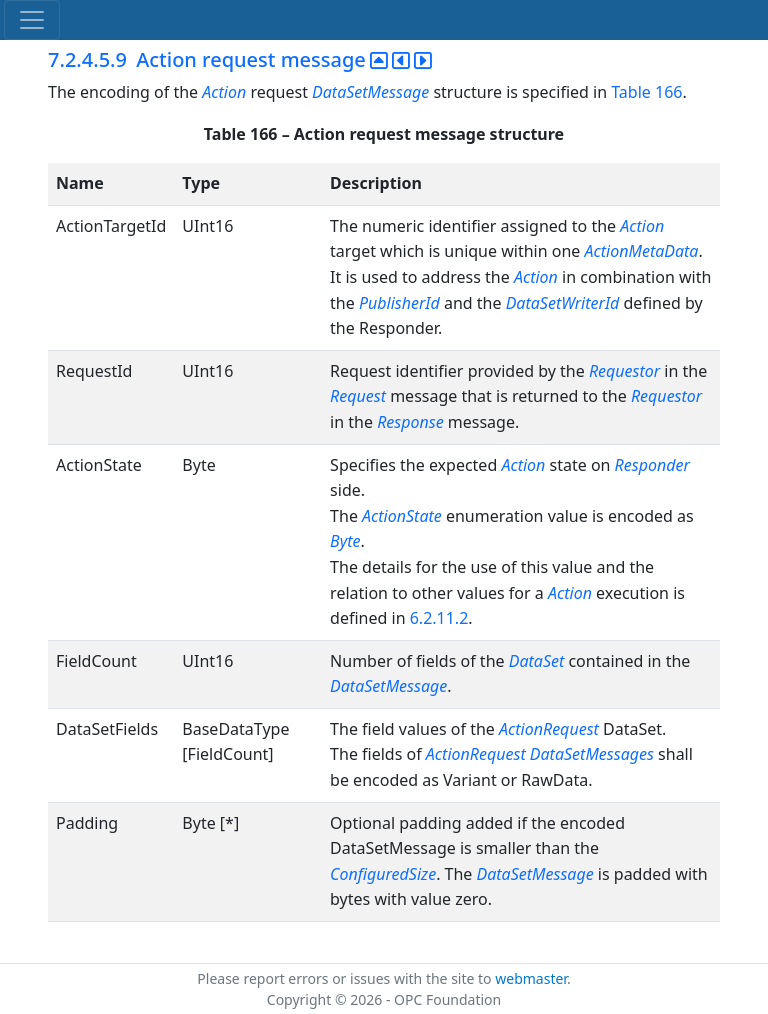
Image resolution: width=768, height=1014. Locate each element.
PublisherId (399, 303)
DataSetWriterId (563, 303)
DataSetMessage (372, 92)
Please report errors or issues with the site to (346, 978)
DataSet (537, 661)
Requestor (624, 371)
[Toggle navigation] (32, 20)
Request (358, 396)
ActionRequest (549, 729)
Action (224, 92)
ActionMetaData (641, 251)
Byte (345, 541)
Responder (652, 465)
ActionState (402, 516)
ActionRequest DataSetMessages (540, 754)
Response (410, 422)
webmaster (531, 978)
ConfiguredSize (383, 874)
